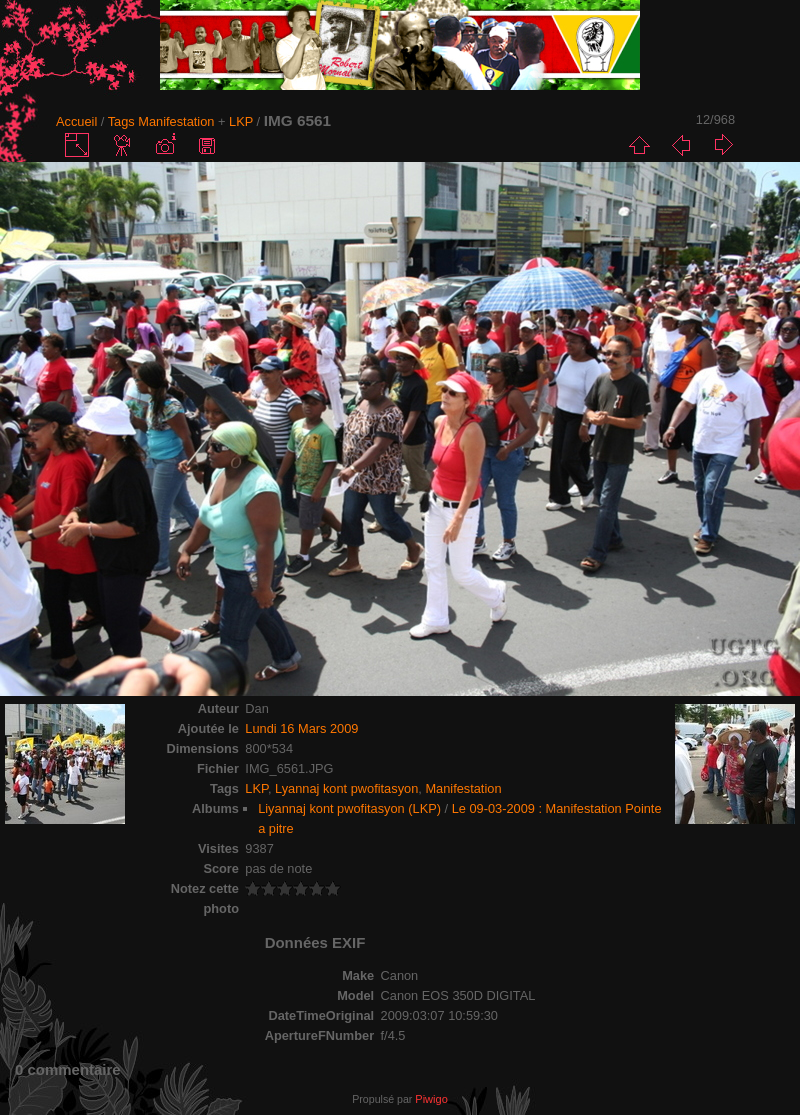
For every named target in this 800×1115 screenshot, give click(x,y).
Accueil (76, 121)
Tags (121, 121)
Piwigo (431, 1099)
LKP (241, 121)
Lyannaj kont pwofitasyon (346, 788)
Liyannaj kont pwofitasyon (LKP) (349, 808)
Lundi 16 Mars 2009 (301, 728)
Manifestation (176, 121)
